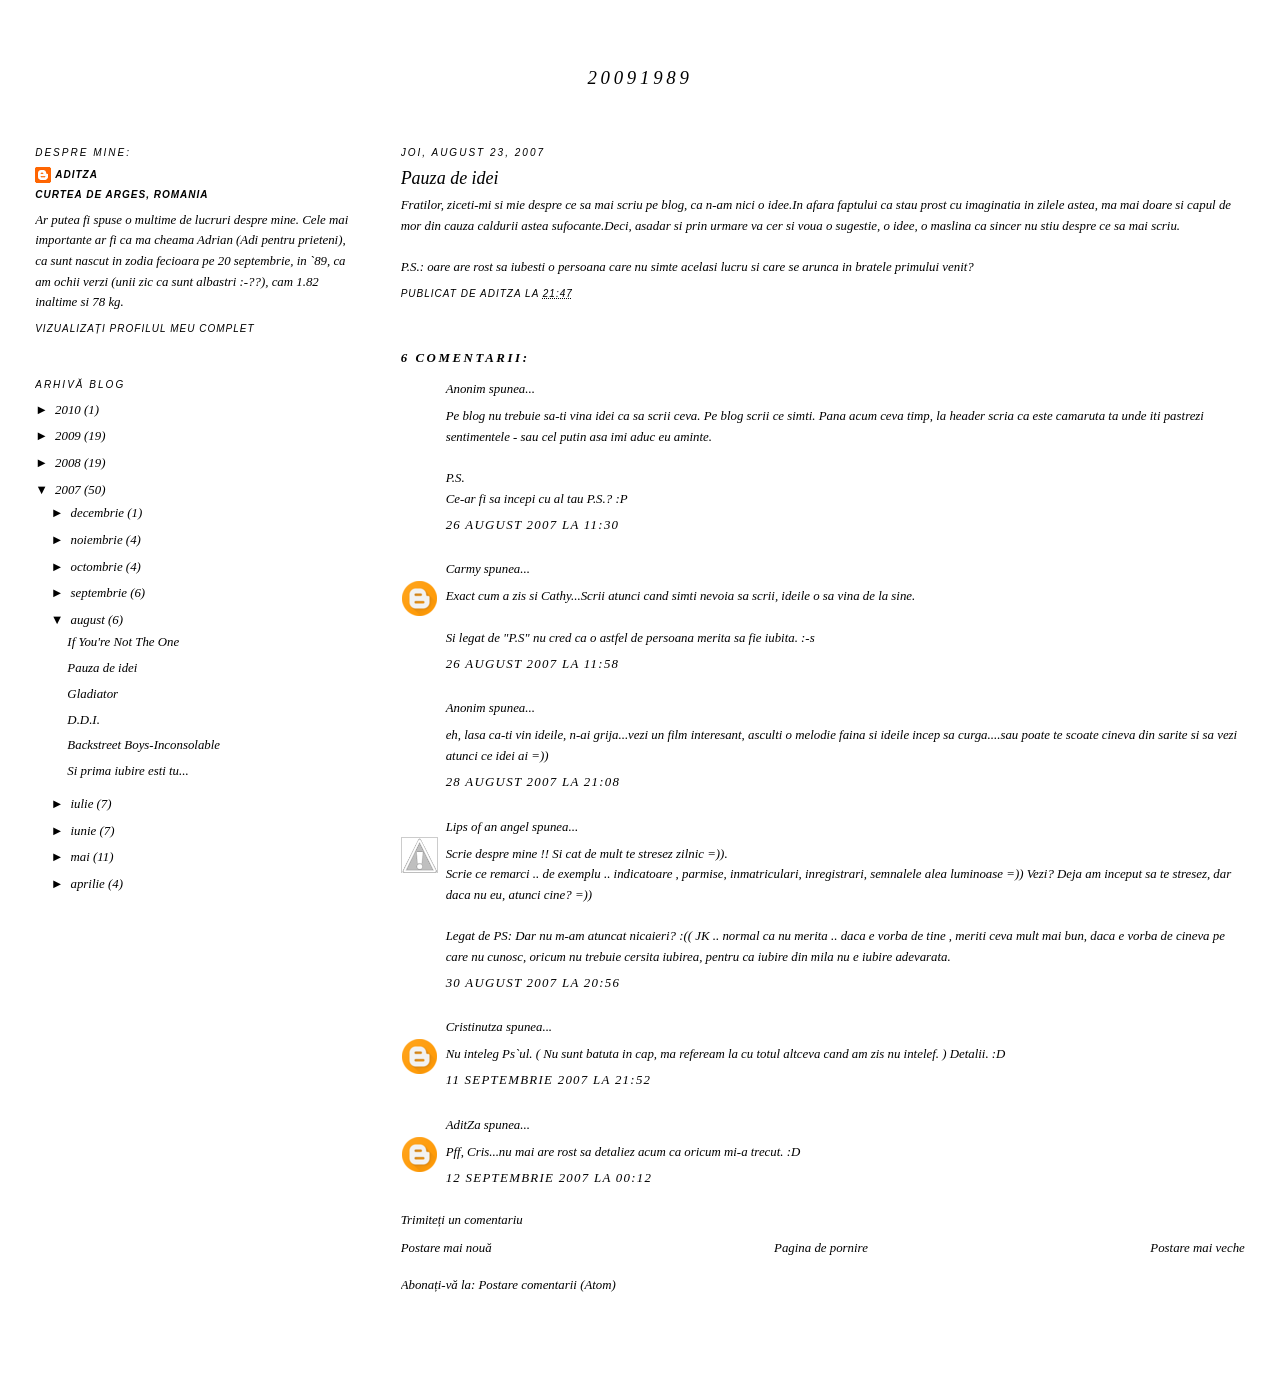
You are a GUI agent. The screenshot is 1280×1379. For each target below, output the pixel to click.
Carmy (463, 569)
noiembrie (98, 540)
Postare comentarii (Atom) (546, 1285)
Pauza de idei (102, 668)
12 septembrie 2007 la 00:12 (549, 1178)
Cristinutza (474, 1027)
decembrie (99, 513)
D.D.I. (83, 720)
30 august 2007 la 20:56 (533, 983)
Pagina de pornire (821, 1248)
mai (82, 857)
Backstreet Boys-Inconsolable (143, 745)
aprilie (90, 884)
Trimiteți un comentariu (462, 1220)
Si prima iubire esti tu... (127, 771)
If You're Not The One (123, 642)
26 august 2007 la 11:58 (533, 664)
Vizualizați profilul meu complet (145, 328)
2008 (69, 463)
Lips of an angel (487, 827)
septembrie (101, 593)
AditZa (463, 1125)
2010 (69, 410)
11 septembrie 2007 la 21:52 (549, 1080)
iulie (84, 804)
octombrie (98, 567)
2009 (69, 436)
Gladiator (92, 694)
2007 (69, 490)
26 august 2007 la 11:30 (533, 525)
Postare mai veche (1197, 1248)
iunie (85, 831)
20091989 (639, 77)
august (90, 620)
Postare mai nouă (446, 1248)
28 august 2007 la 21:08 (533, 782)
